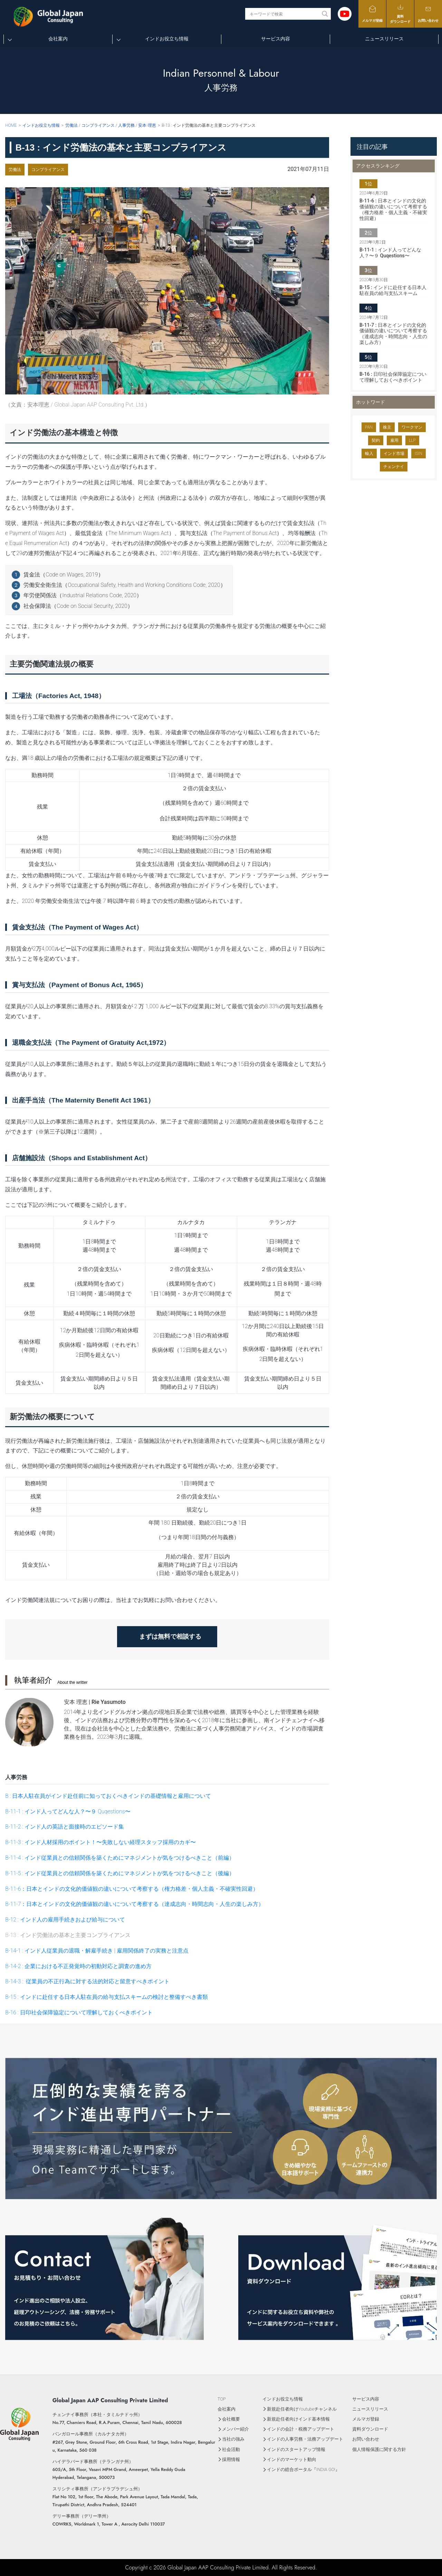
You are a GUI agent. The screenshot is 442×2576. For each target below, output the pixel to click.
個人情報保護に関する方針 (379, 2449)
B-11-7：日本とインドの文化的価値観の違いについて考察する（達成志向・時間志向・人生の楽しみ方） (134, 1904)
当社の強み (233, 2439)
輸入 (369, 453)
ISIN (418, 453)
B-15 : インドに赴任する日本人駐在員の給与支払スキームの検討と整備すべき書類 (106, 1997)
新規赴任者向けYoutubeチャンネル (302, 2409)
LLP (412, 440)
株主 (387, 427)
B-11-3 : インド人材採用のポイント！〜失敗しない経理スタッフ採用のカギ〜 (100, 1842)
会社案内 (58, 38)
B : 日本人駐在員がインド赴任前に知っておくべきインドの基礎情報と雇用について (108, 1796)
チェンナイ (393, 466)
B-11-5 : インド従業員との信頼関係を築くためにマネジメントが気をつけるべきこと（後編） (119, 1873)
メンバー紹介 (235, 2429)
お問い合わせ (428, 13)
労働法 (15, 169)
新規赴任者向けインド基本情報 (298, 2419)
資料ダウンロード (400, 13)
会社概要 (231, 2419)
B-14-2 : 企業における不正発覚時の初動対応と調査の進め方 (78, 1966)
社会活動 (231, 2449)
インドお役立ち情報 (167, 38)
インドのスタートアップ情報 (296, 2449)
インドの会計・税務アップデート (300, 2429)
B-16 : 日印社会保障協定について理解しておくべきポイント (79, 2012)
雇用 (394, 440)
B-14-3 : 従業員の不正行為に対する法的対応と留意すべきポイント (87, 1981)
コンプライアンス (48, 169)
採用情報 (231, 2459)
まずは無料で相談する (173, 1636)
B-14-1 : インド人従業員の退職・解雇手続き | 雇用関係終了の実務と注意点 (97, 1950)
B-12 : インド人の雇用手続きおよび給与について (65, 1919)
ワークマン (412, 427)
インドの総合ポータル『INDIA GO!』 (303, 2469)
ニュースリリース (384, 38)
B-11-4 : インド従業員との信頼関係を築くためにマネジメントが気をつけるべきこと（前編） (119, 1857)
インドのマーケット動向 (291, 2459)
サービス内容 (275, 38)
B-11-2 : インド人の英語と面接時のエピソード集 (64, 1826)
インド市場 (394, 453)
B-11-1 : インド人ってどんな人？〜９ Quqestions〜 (68, 1811)
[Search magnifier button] (325, 14)
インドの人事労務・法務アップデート (305, 2439)
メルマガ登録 (372, 13)
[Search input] (284, 14)
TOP (222, 2399)
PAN (369, 427)
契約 (376, 440)
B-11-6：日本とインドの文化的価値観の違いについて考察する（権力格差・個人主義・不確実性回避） (131, 1889)
